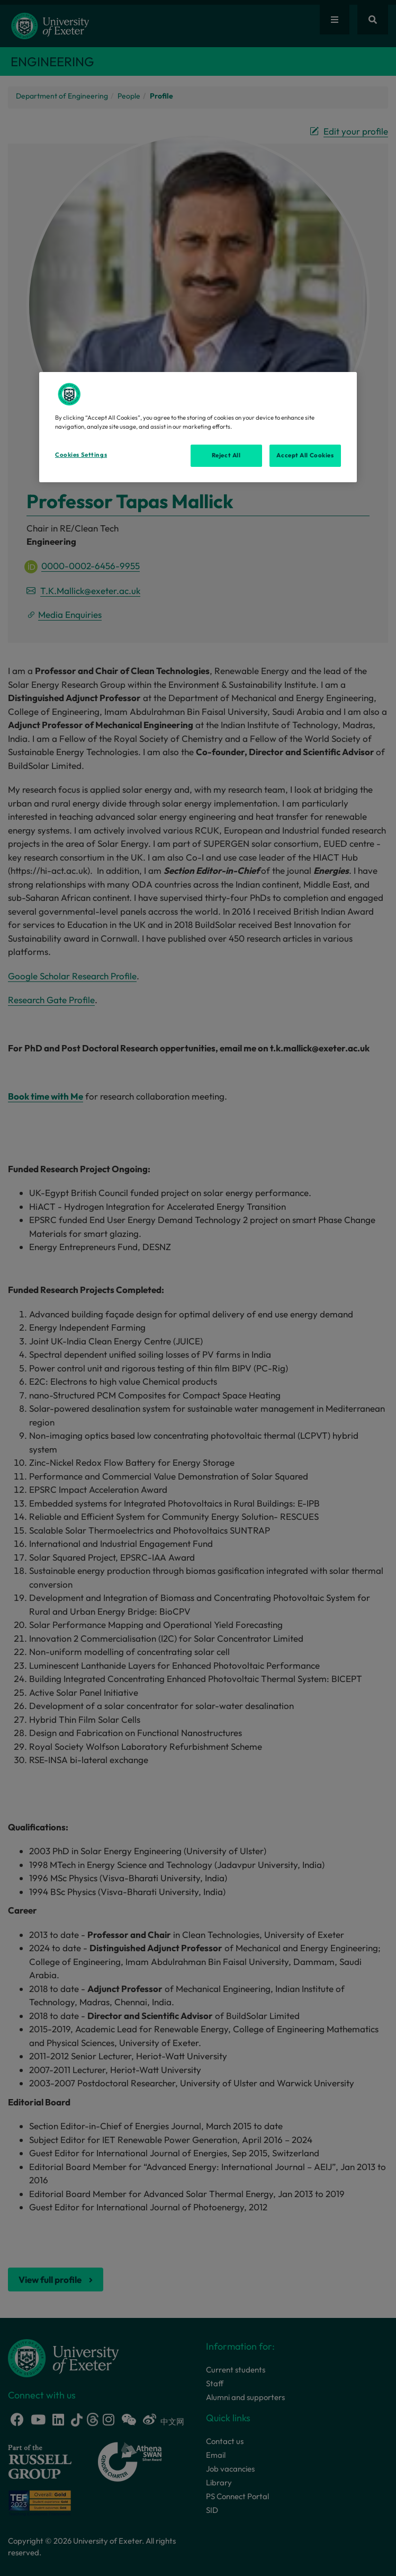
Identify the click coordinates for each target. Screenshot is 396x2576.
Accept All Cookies (305, 455)
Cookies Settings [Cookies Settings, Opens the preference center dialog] (81, 454)
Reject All (226, 455)
